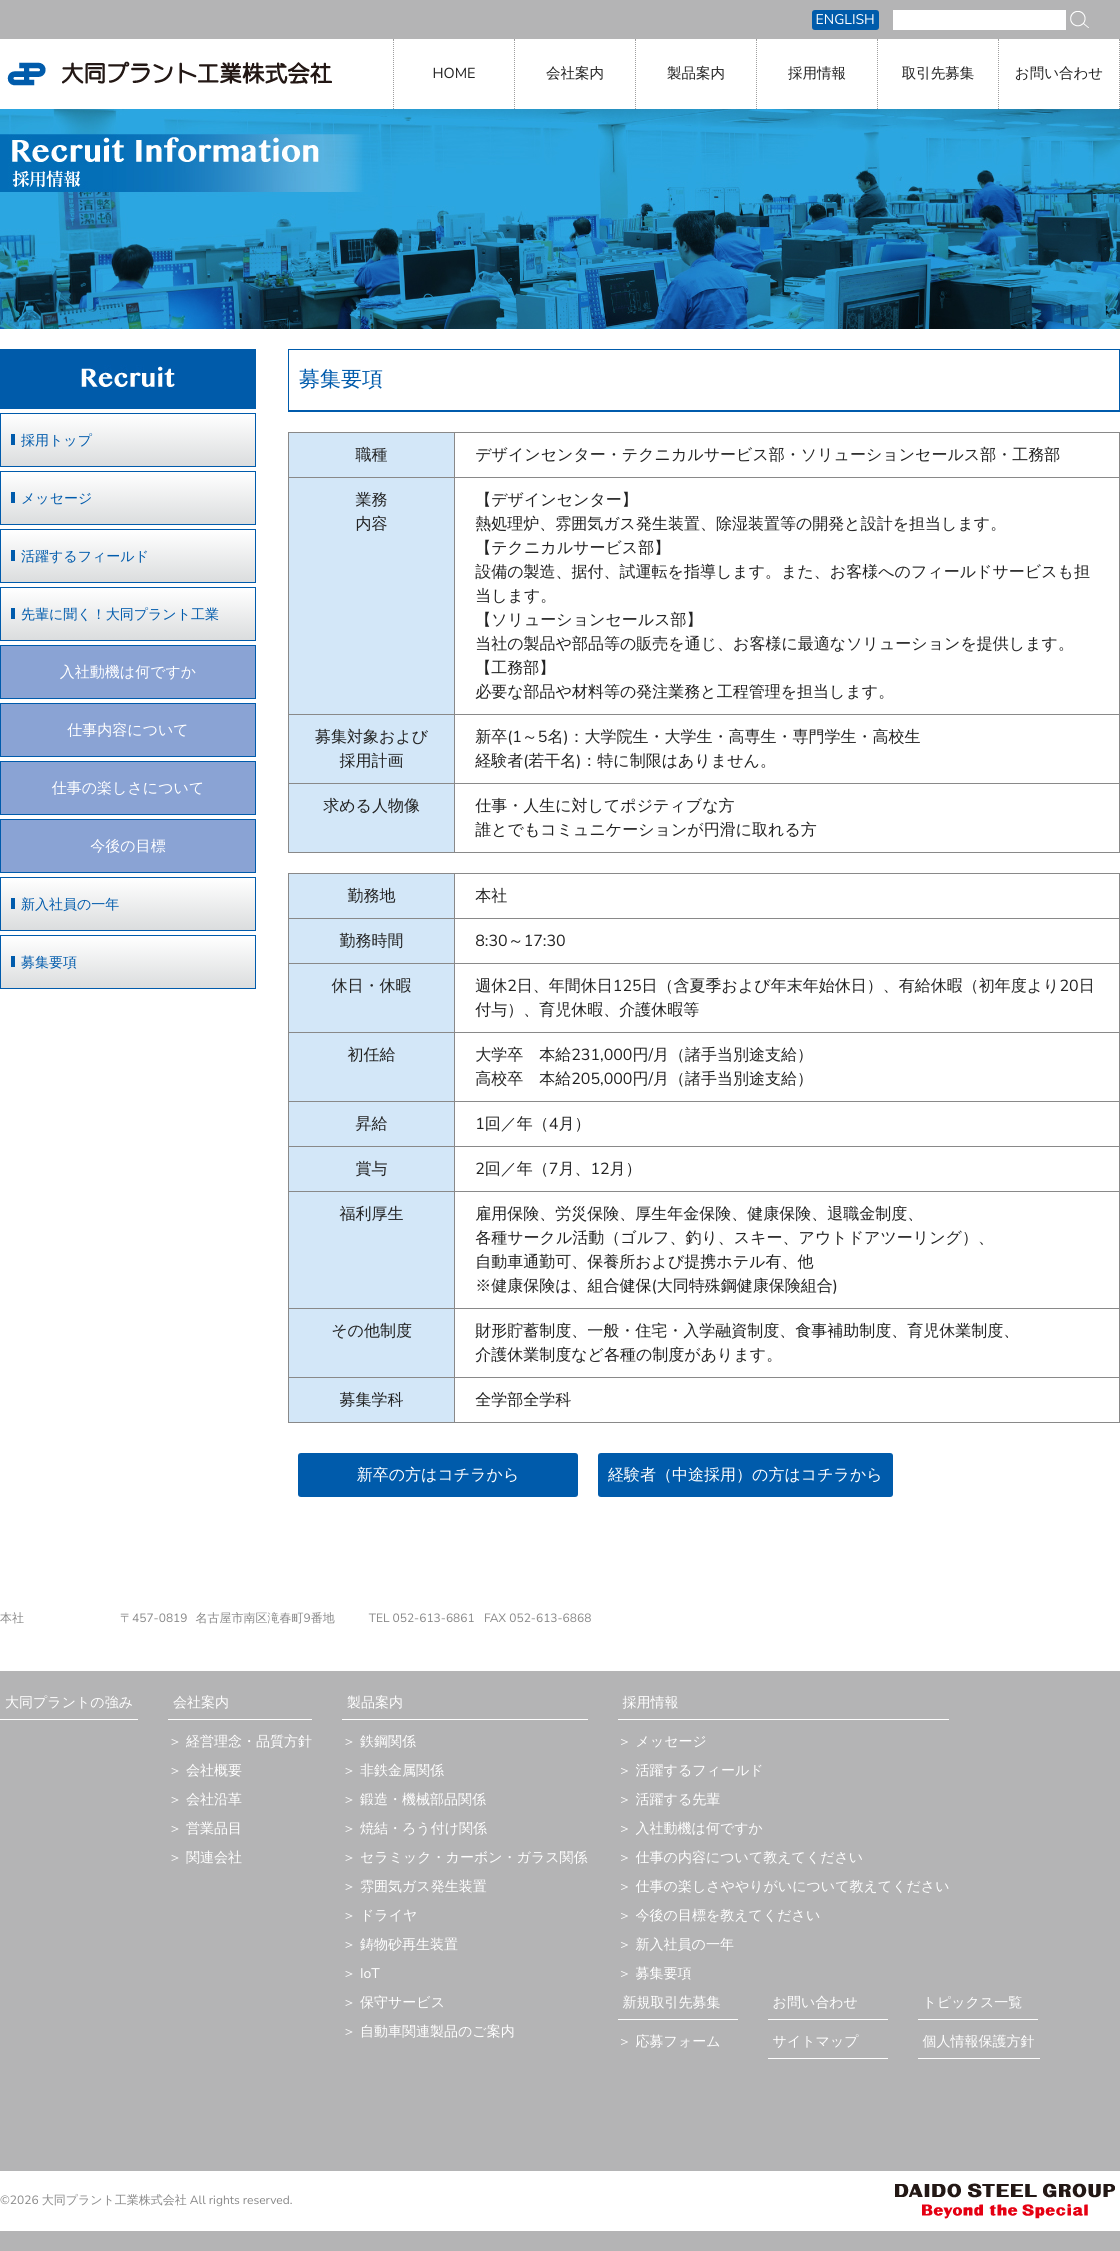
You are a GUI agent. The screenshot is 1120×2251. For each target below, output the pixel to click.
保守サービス (402, 2002)
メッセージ (56, 498)
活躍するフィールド (85, 556)
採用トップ (56, 440)
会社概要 (214, 1770)
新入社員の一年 (70, 904)
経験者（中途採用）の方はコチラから (745, 1475)
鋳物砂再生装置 (409, 1944)
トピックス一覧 (973, 2002)
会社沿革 (214, 1799)
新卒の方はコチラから (438, 1475)
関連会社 (214, 1857)
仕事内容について (127, 731)
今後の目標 (127, 847)
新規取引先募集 (672, 2002)
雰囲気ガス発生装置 (423, 1886)
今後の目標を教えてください (728, 1915)
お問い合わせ (1059, 74)
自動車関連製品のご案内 (437, 2031)
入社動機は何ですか (128, 673)
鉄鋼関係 (388, 1741)
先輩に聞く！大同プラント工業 (120, 614)
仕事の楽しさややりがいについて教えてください (793, 1886)
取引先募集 (938, 74)
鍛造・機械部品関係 (423, 1799)
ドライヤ (388, 1915)
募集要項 (49, 962)
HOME (453, 74)
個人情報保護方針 (979, 2041)
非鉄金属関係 (402, 1770)
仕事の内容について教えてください (750, 1857)
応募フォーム (678, 2041)
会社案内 (575, 74)
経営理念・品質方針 (249, 1741)
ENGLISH (845, 19)
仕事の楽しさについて (128, 789)
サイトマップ (816, 2041)
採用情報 (817, 74)
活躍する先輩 (678, 1799)
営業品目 (214, 1828)
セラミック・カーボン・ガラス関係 (474, 1857)
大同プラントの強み (69, 1702)
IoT (370, 1973)
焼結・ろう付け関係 (423, 1828)
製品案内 (696, 74)
